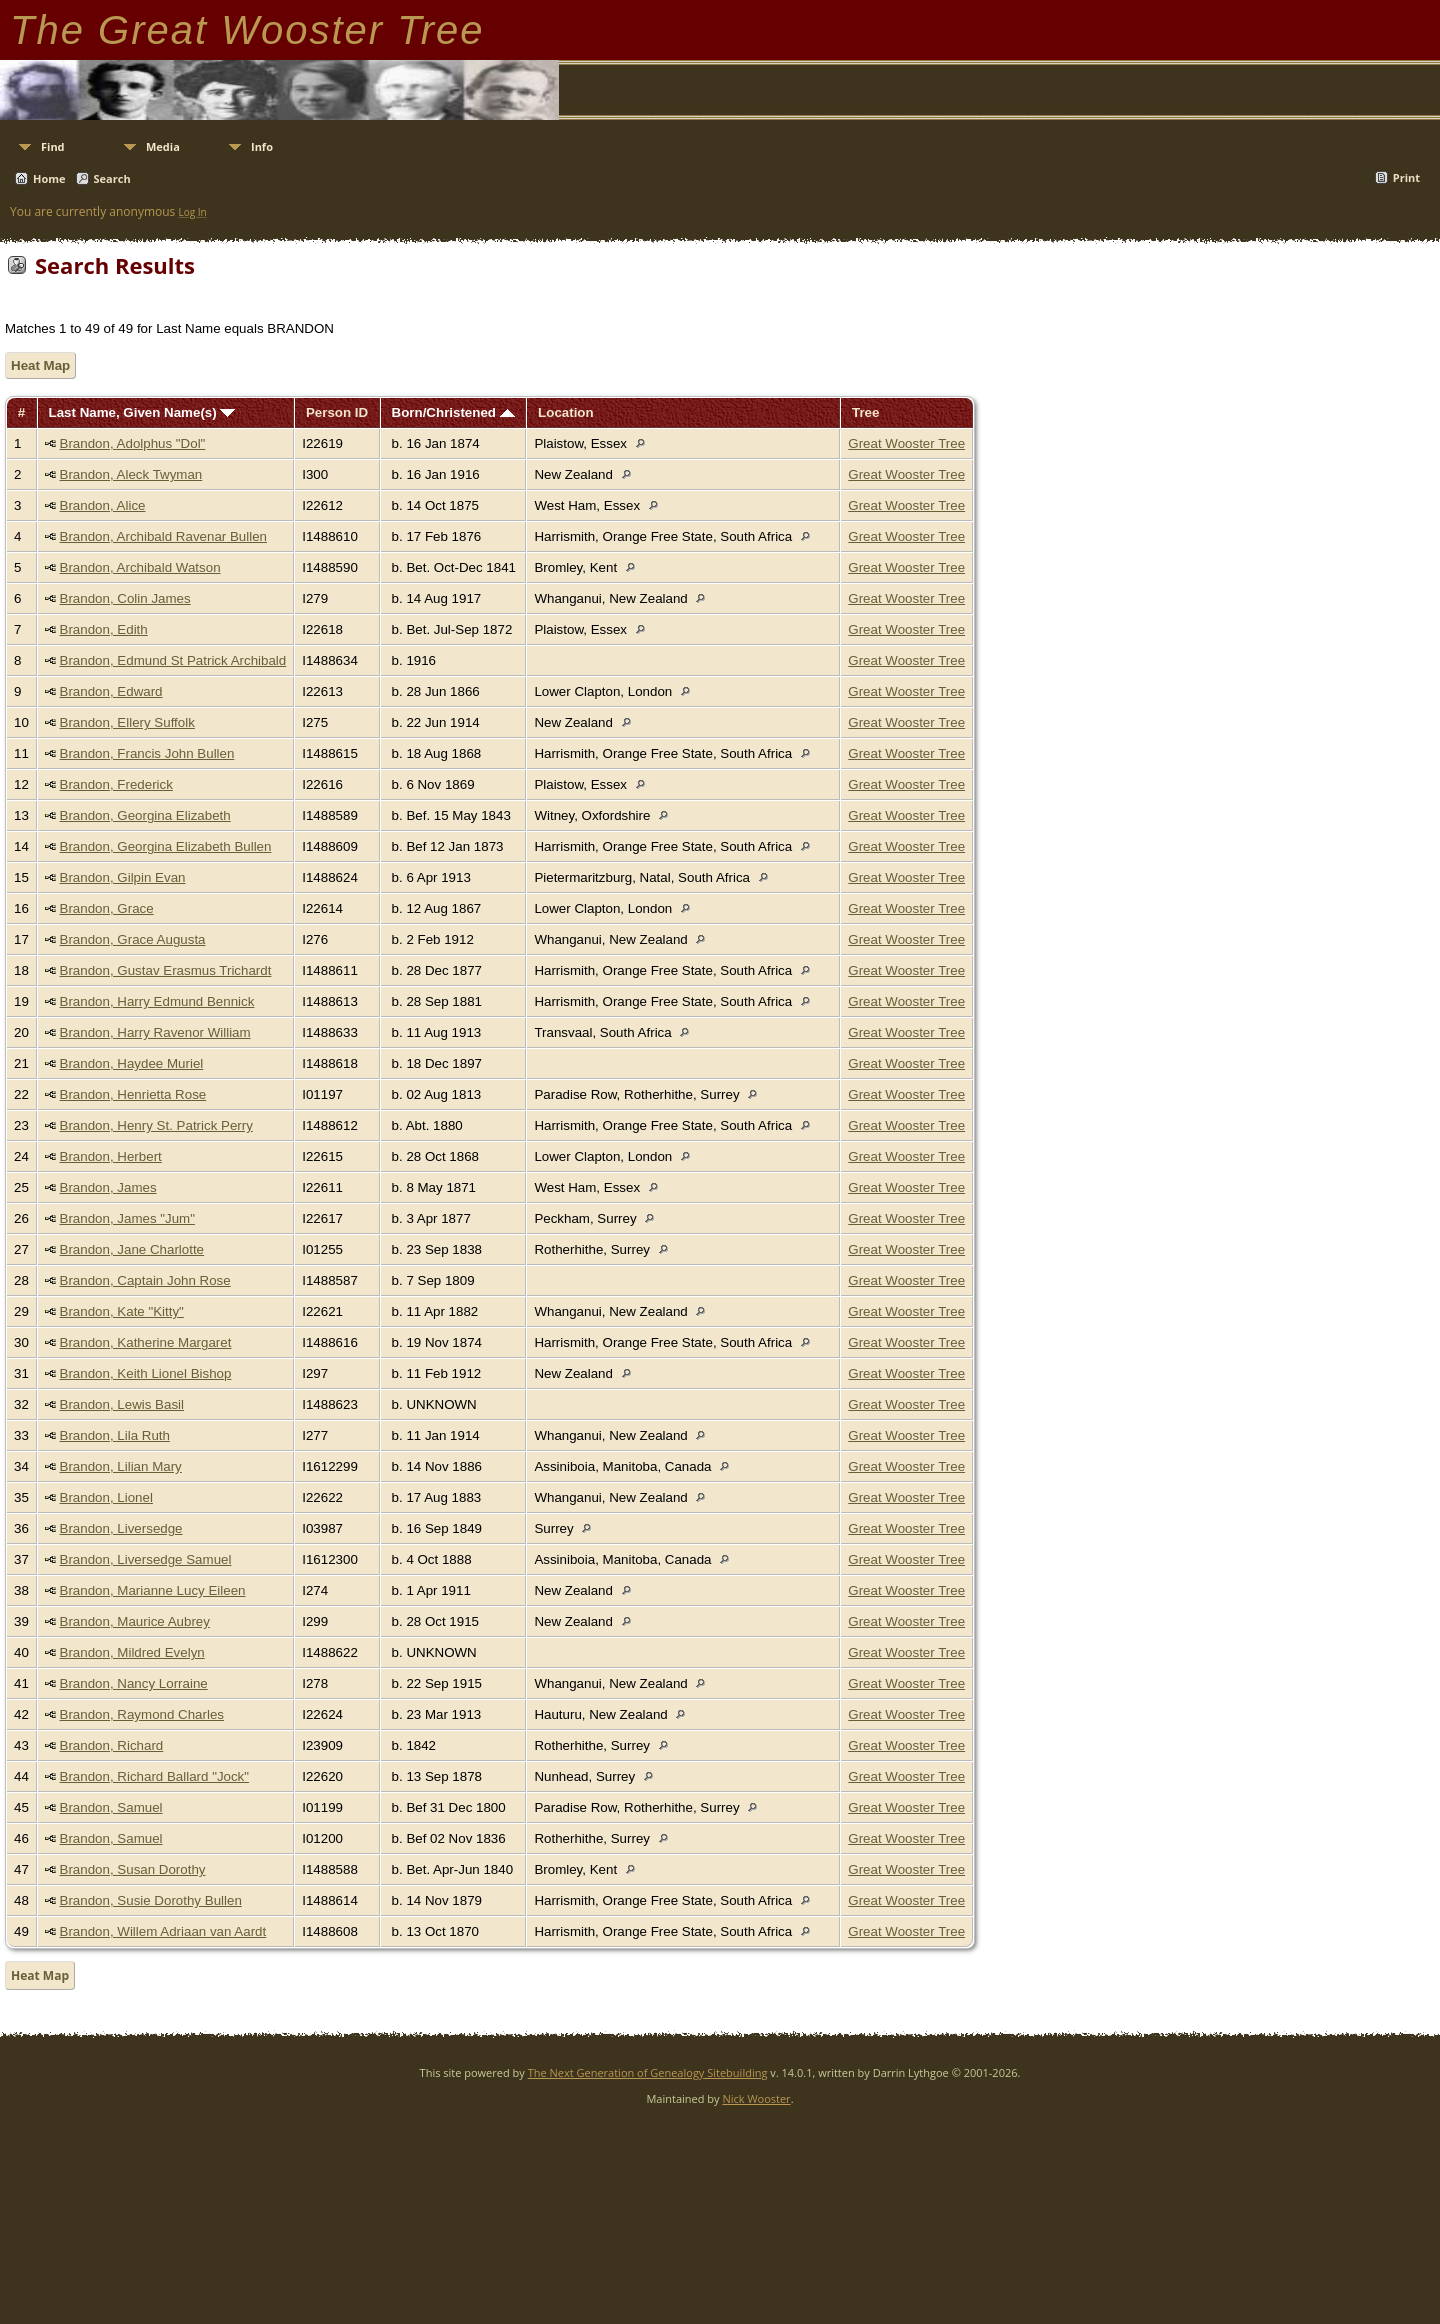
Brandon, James (108, 1187)
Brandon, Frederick (116, 784)
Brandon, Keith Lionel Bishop (146, 1373)
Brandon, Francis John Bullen (147, 753)
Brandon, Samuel (111, 1807)
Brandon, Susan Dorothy (133, 1869)
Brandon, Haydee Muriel (132, 1063)
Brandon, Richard (112, 1745)
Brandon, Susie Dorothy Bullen (151, 1900)
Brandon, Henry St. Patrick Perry (156, 1125)
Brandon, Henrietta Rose (133, 1094)
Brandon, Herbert (111, 1156)
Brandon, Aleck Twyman (131, 474)
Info (262, 146)
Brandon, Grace (107, 908)
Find (53, 146)
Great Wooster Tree (906, 443)
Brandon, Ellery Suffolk (127, 722)
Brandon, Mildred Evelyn (132, 1652)
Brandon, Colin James (125, 598)
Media (163, 146)
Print (1406, 177)
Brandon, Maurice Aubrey (135, 1621)
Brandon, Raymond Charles (142, 1714)
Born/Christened (453, 412)
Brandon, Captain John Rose (145, 1280)
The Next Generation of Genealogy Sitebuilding (648, 2072)
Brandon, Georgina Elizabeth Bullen (166, 846)
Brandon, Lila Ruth (115, 1435)
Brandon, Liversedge (121, 1528)
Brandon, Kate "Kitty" (122, 1311)
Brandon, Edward (111, 691)
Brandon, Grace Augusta (133, 939)
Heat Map (40, 365)
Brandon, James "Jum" (127, 1218)
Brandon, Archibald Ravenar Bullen (163, 536)
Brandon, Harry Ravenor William (155, 1032)
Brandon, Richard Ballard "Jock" (154, 1776)
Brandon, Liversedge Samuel (146, 1559)
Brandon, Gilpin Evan (123, 877)
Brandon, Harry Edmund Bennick (157, 1001)
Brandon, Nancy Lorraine (134, 1683)
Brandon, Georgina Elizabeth (145, 815)
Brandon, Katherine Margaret (146, 1342)
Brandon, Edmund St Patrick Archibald (173, 660)
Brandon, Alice (103, 505)
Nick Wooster (756, 2098)
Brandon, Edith (104, 629)
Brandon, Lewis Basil (122, 1404)
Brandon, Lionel (106, 1497)
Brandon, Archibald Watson (140, 567)
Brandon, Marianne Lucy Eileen (153, 1590)
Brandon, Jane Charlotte (132, 1249)
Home (49, 178)
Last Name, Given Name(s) (142, 412)
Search (112, 178)
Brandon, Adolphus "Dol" (133, 443)
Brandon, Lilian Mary (121, 1466)
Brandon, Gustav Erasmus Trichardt (166, 970)
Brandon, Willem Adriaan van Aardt (163, 1931)
